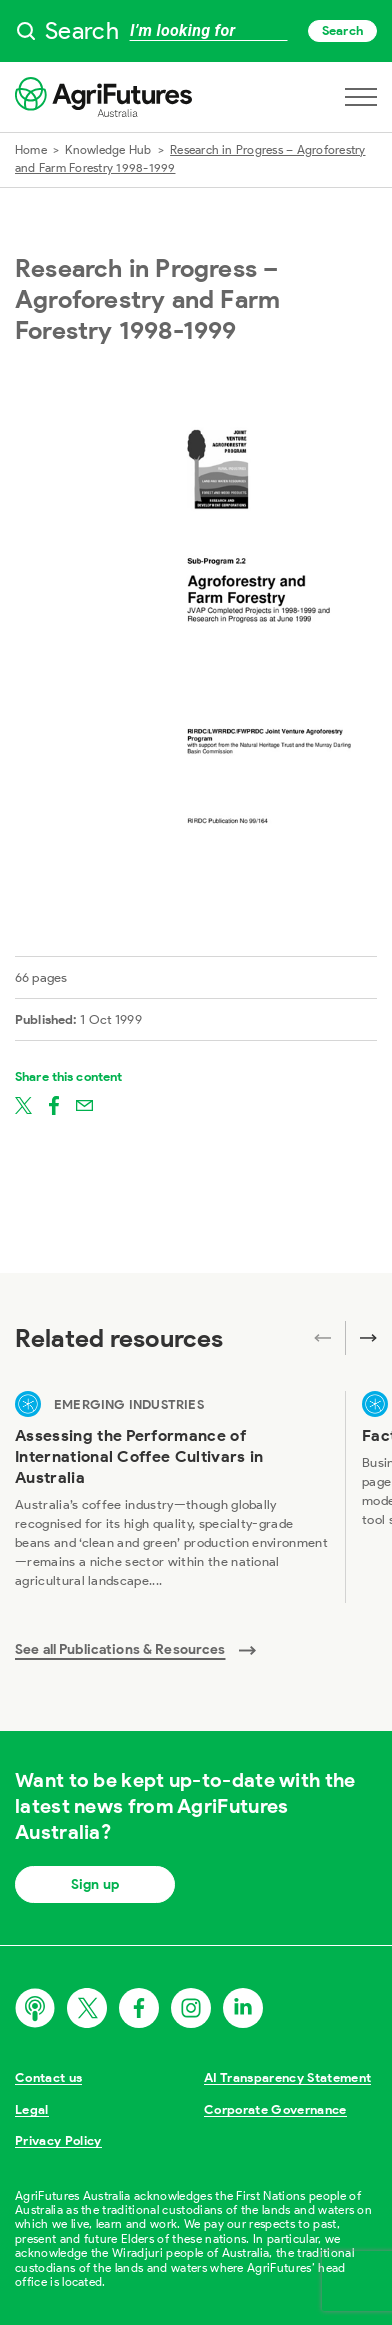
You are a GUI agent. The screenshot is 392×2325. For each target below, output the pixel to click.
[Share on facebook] (54, 1104)
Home (31, 149)
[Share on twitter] (23, 1104)
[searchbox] (196, 31)
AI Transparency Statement (287, 2077)
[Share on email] (84, 1104)
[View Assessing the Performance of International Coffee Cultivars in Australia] (172, 1497)
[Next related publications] (361, 1338)
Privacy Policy (58, 2140)
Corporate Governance (275, 2109)
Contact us (48, 2077)
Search (342, 30)
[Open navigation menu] (361, 97)
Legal (32, 2109)
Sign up (95, 1884)
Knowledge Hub (108, 149)
